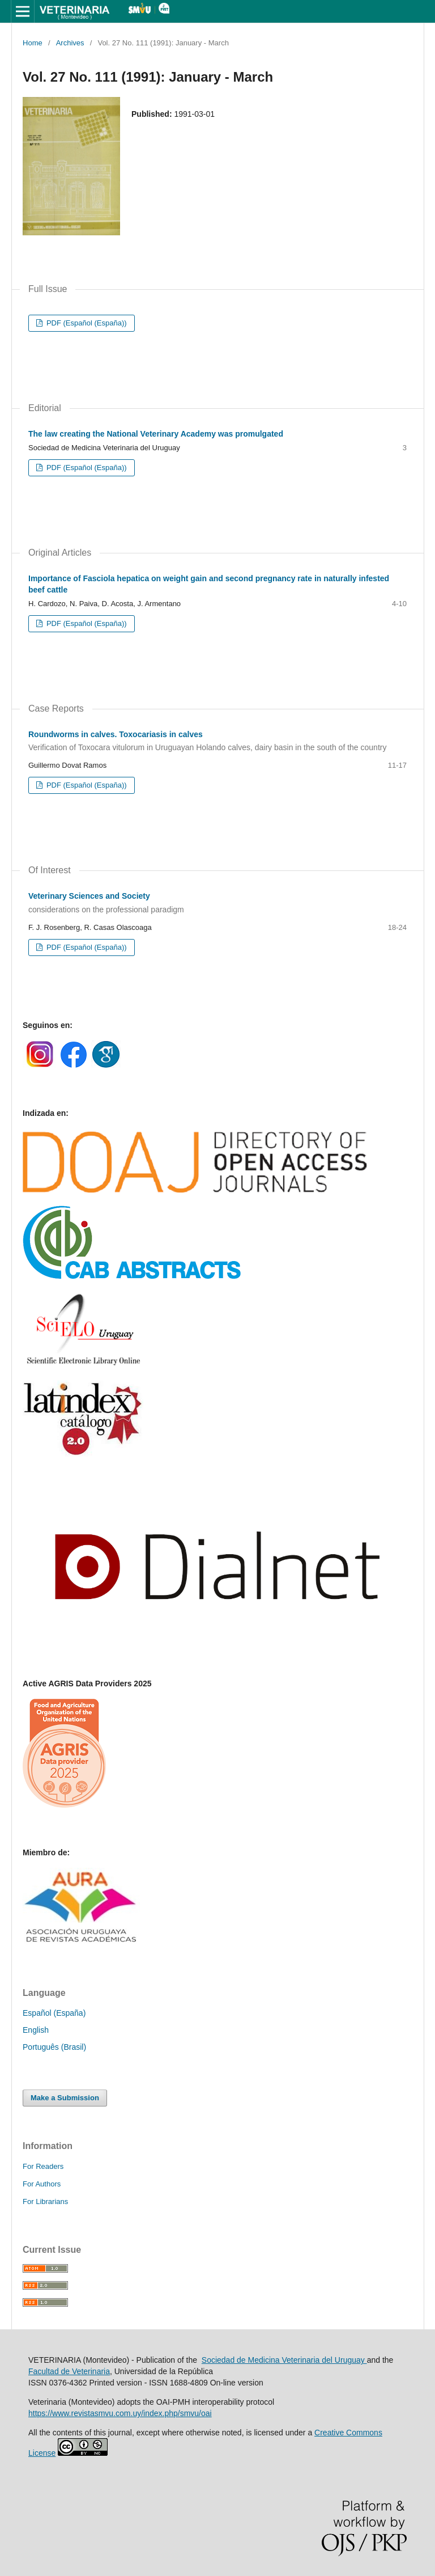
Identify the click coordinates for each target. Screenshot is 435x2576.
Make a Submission (65, 2097)
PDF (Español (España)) (85, 323)
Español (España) (54, 2012)
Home (32, 43)
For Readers (43, 2166)
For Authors (42, 2184)
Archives (70, 43)
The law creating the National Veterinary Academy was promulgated (155, 433)
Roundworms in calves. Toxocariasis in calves (217, 742)
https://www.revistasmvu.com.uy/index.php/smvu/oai (120, 2413)
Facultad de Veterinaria (69, 2371)
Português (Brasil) (54, 2047)
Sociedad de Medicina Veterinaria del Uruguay (284, 2359)
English (36, 2029)
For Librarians (45, 2201)
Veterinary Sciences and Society (217, 903)
